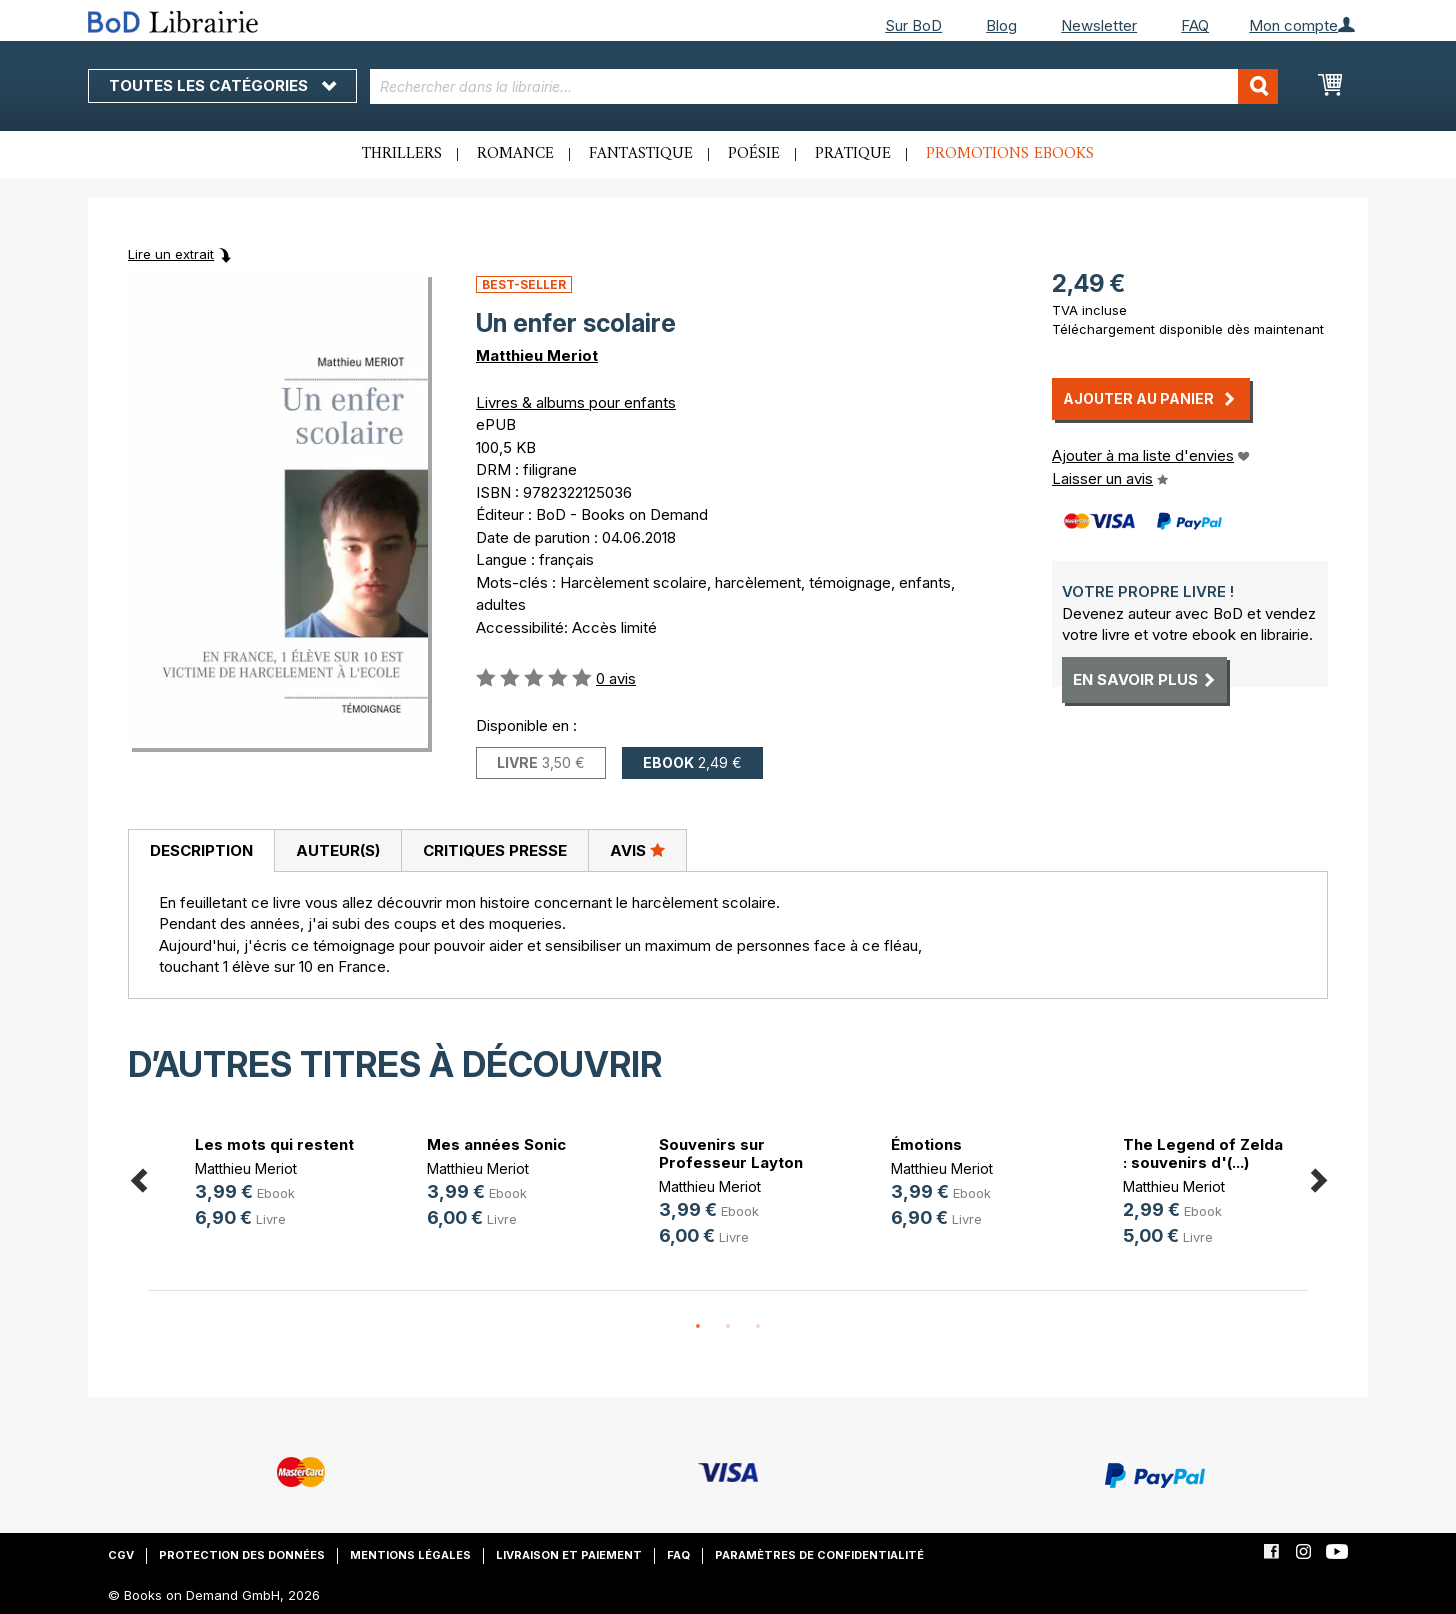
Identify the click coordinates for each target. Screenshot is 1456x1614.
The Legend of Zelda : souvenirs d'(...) (1203, 1153)
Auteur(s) (338, 850)
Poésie (754, 154)
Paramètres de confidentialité (819, 1555)
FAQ (1195, 25)
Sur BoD (913, 25)
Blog (1001, 25)
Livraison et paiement (569, 1555)
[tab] (201, 851)
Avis (637, 850)
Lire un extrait (171, 254)
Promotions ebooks (1010, 154)
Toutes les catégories (222, 85)
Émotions (926, 1144)
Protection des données (242, 1555)
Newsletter (1099, 25)
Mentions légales (410, 1555)
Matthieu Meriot (537, 355)
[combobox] (824, 86)
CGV (121, 1555)
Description (201, 850)
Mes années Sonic (496, 1144)
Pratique (853, 154)
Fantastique (641, 154)
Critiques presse (495, 850)
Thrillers (402, 154)
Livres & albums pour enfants (576, 402)
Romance (515, 154)
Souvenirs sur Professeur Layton (731, 1153)
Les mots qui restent (274, 1144)
